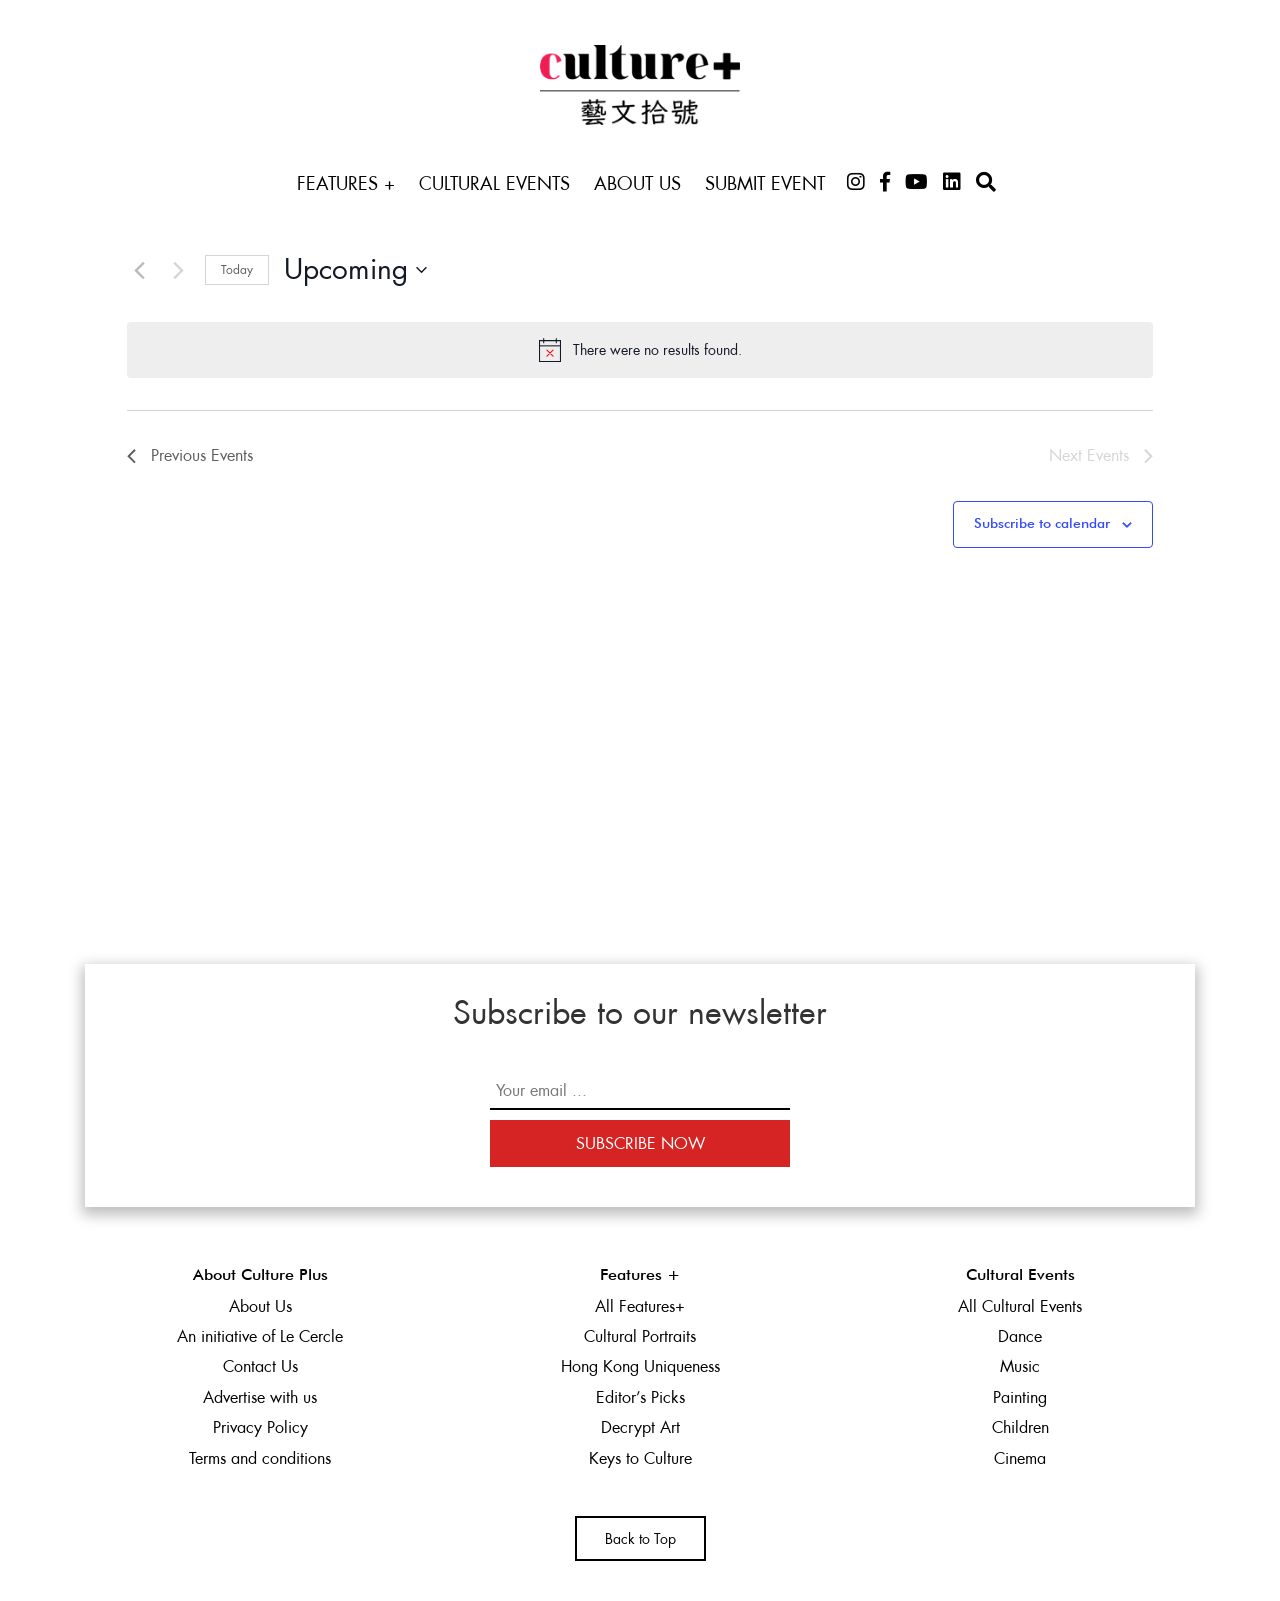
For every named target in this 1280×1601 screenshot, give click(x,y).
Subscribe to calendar (1042, 524)
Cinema (1020, 1458)
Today (237, 270)
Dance (1020, 1336)
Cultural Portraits (640, 1336)
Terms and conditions (260, 1458)
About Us (637, 183)
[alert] (640, 350)
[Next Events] (178, 270)
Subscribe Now (640, 1143)
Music (1020, 1366)
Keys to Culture (640, 1458)
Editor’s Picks (640, 1397)
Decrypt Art (640, 1427)
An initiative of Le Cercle (260, 1336)
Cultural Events (494, 183)
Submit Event (765, 183)
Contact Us (260, 1366)
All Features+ (640, 1306)
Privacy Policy (260, 1427)
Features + (346, 183)
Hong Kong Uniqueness (640, 1366)
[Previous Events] (139, 270)
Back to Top (640, 1539)
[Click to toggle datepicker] (355, 270)
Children (1020, 1427)
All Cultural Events (1020, 1306)
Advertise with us (260, 1397)
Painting (1020, 1397)
